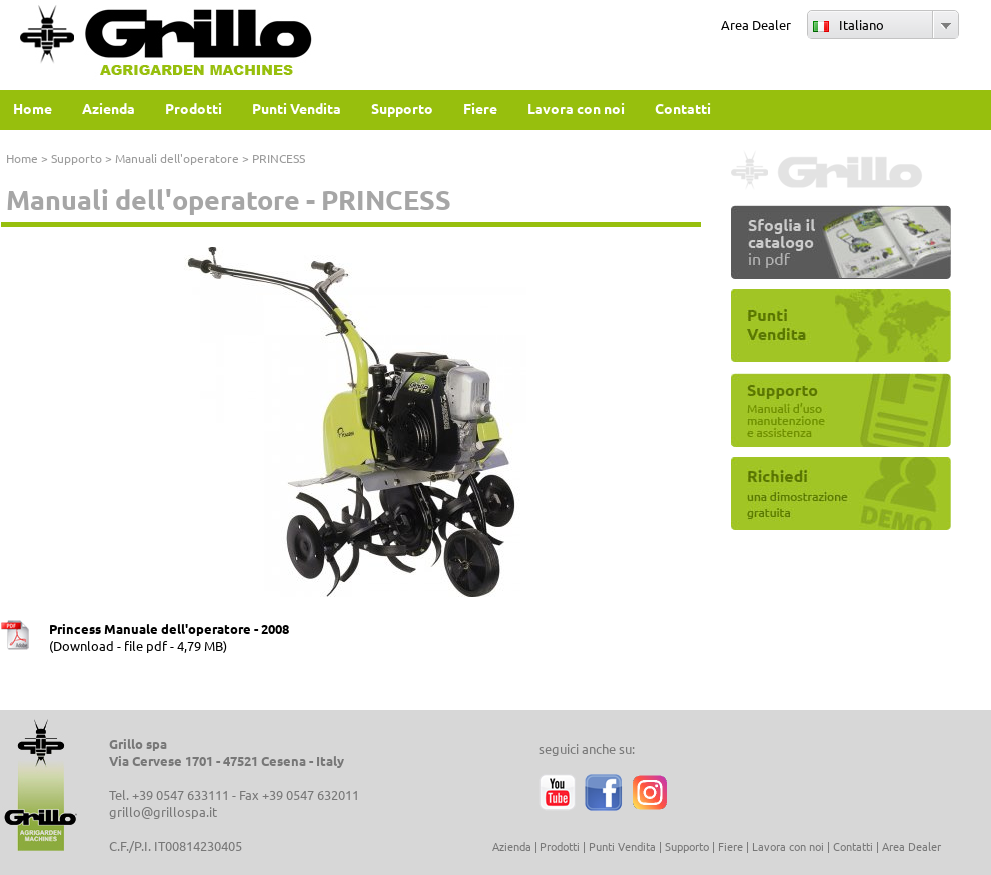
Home (22, 158)
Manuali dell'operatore (177, 158)
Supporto (76, 158)
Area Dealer (756, 24)
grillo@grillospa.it (163, 811)
